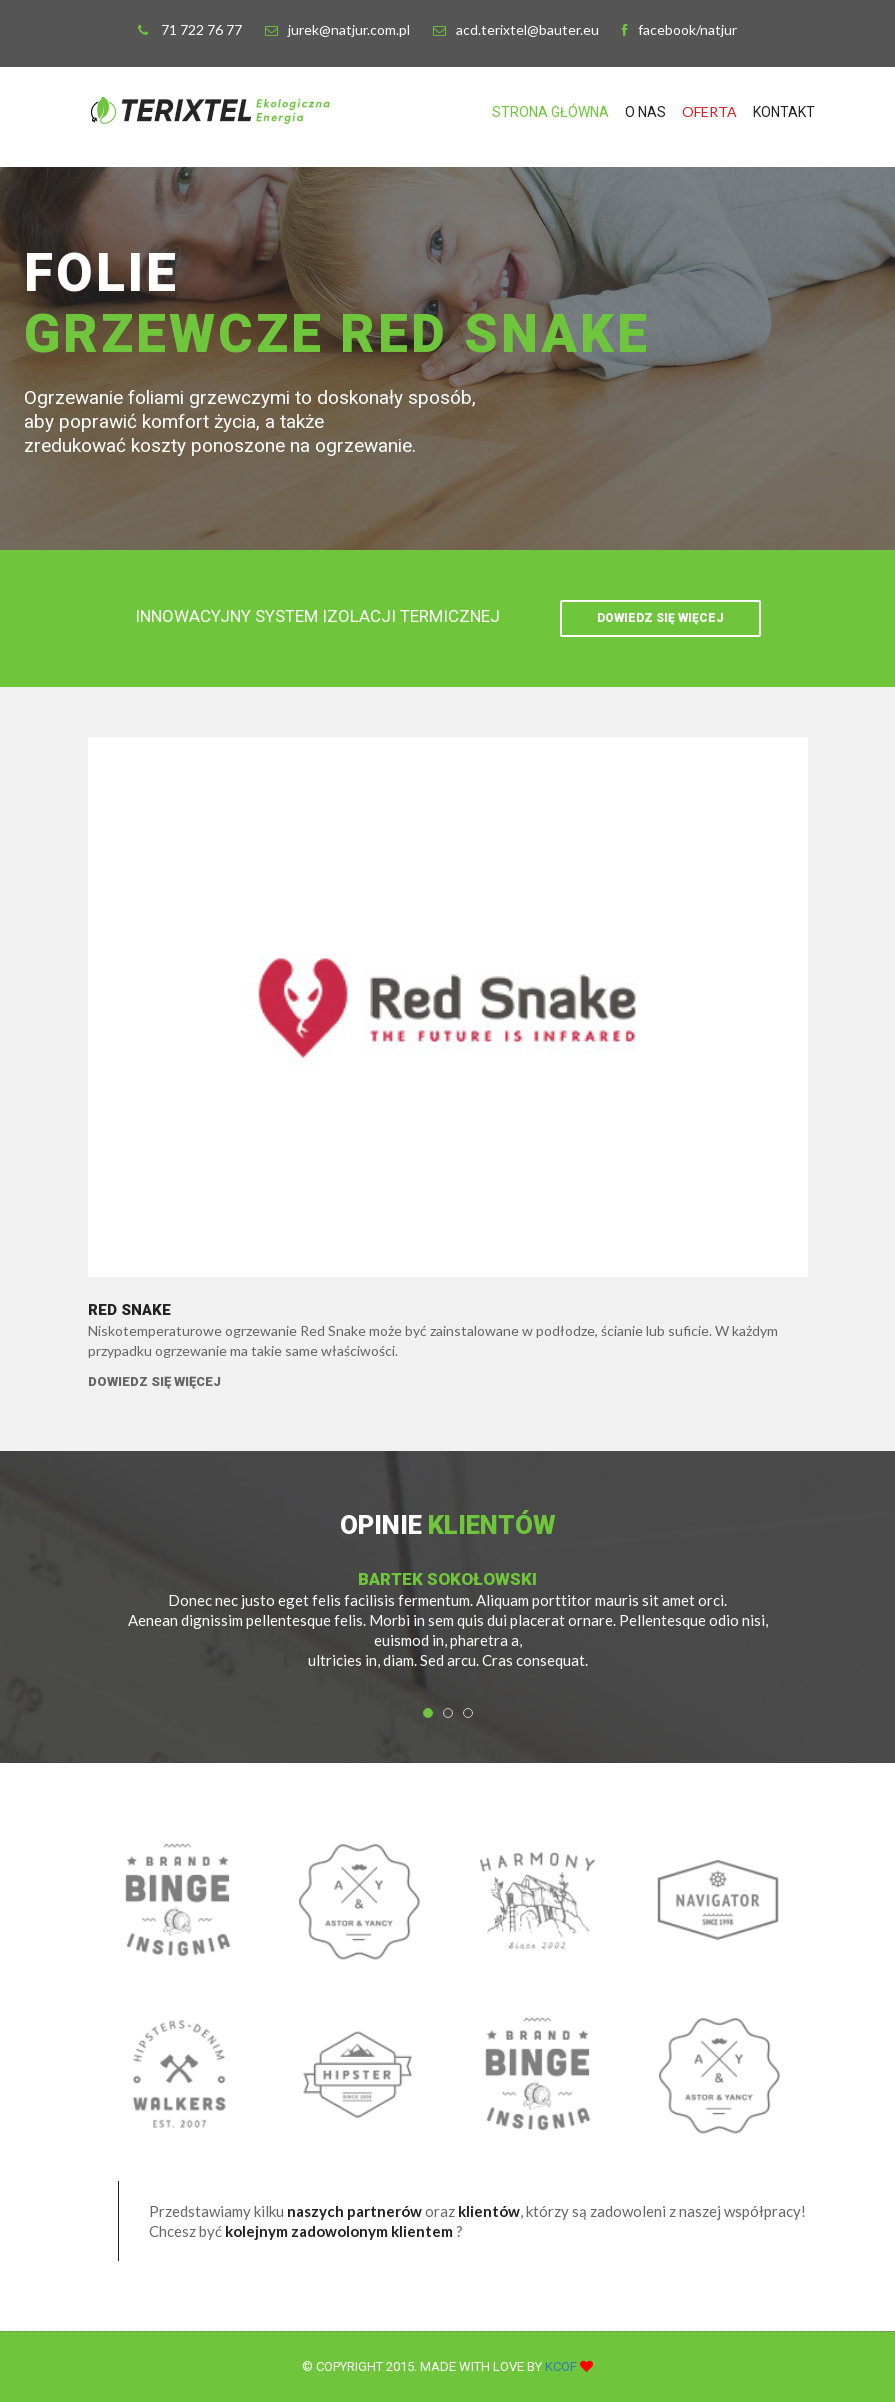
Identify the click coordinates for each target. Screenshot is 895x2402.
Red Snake (129, 1310)
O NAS (645, 112)
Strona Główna (550, 112)
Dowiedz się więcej (660, 618)
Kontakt (784, 112)
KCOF (562, 2366)
